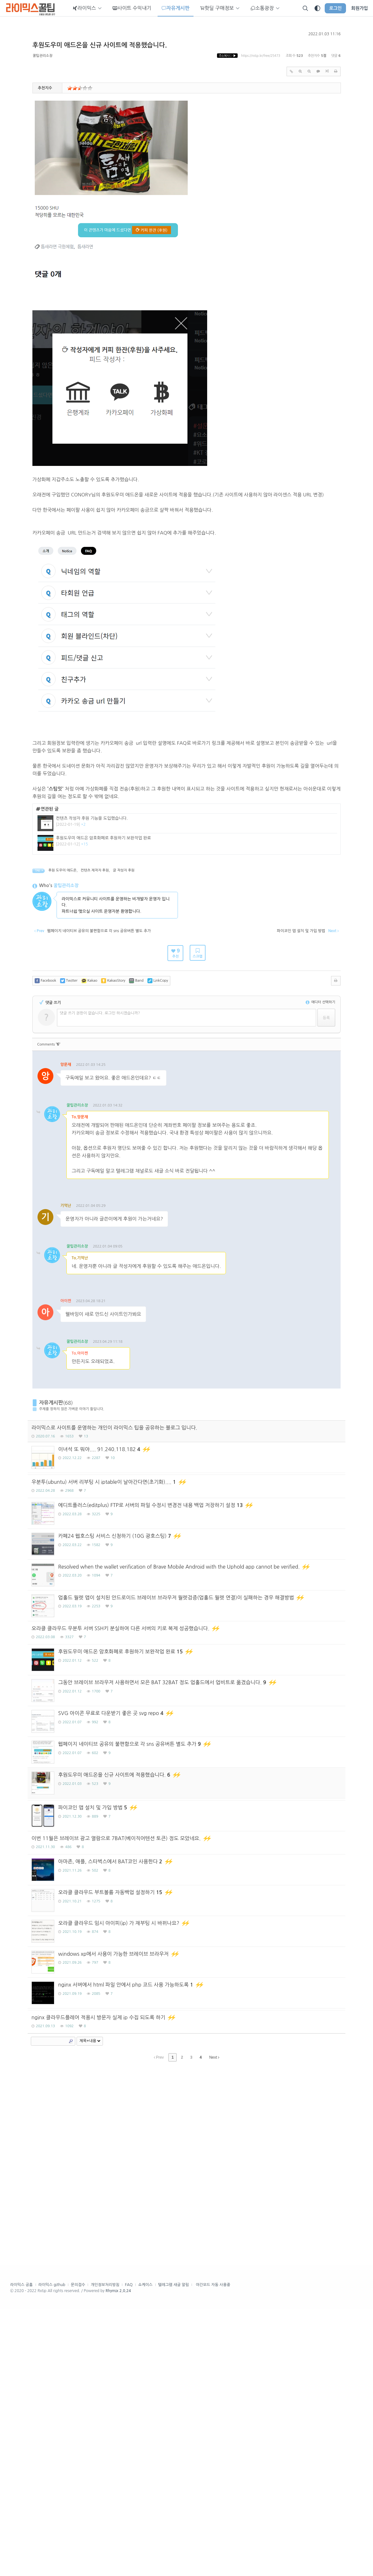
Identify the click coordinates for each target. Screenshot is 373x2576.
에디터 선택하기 (320, 1094)
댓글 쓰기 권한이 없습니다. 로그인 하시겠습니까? (100, 1105)
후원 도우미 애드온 (62, 962)
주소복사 (227, 55)
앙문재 (65, 1157)
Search (70, 2308)
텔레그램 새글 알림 (173, 2552)
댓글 (99, 1373)
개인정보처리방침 (105, 2552)
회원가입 (359, 8)
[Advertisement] (186, 902)
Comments (48, 1136)
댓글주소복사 (78, 1373)
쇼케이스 (145, 2552)
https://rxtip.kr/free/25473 (260, 55)
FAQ (128, 2552)
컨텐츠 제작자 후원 (95, 962)
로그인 (335, 8)
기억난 (65, 1298)
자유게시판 (51, 1563)
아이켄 (65, 1393)
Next (214, 2325)
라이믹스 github (51, 2552)
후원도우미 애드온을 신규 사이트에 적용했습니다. (99, 45)
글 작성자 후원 (123, 962)
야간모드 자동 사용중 (213, 2552)
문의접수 (78, 2552)
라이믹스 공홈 (21, 2552)
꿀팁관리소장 (42, 55)
